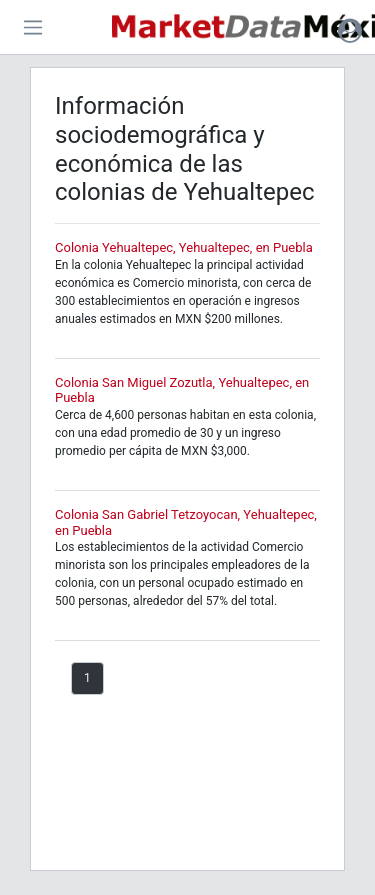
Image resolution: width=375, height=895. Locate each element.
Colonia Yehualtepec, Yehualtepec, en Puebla (184, 247)
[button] (350, 30)
